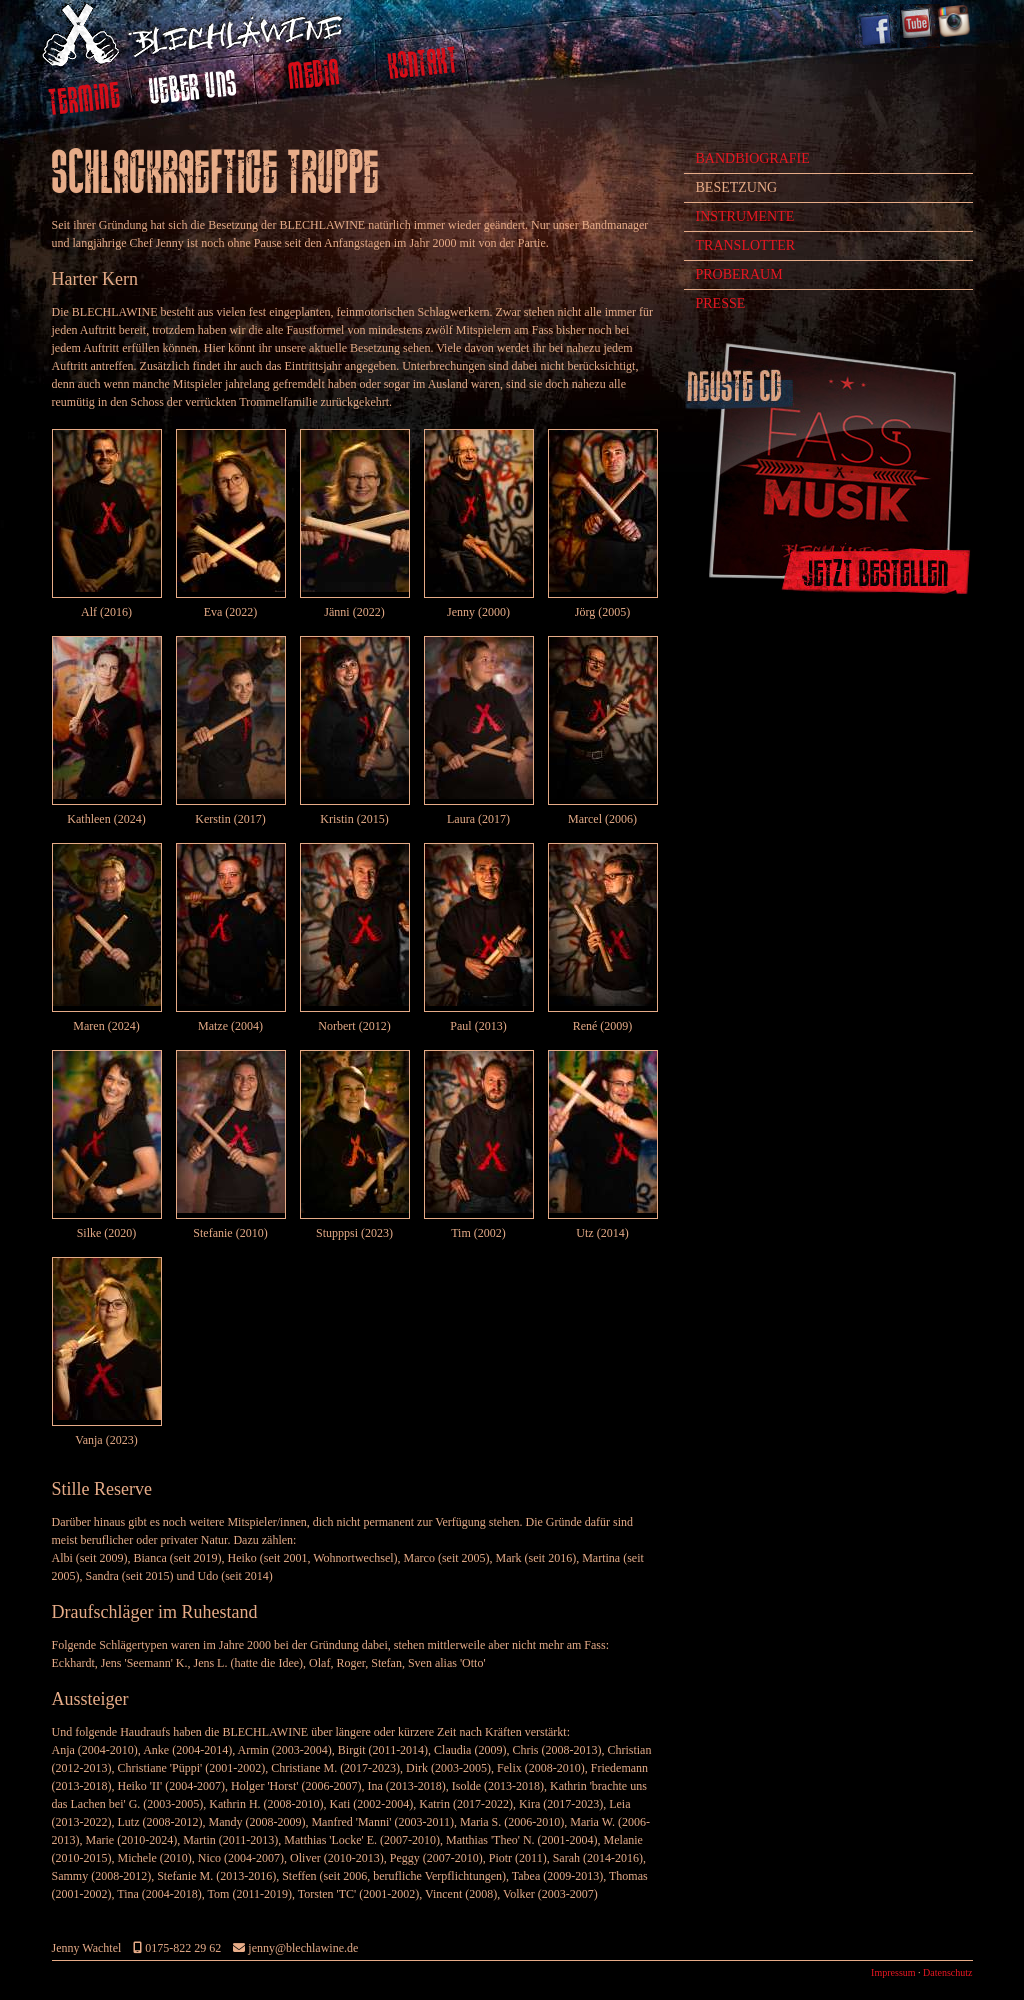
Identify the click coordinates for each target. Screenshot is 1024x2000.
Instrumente (745, 216)
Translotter (746, 245)
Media (314, 77)
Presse (721, 303)
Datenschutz (947, 1972)
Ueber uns (194, 90)
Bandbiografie (753, 158)
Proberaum (739, 274)
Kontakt (422, 66)
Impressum (893, 1972)
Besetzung (737, 187)
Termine (84, 101)
